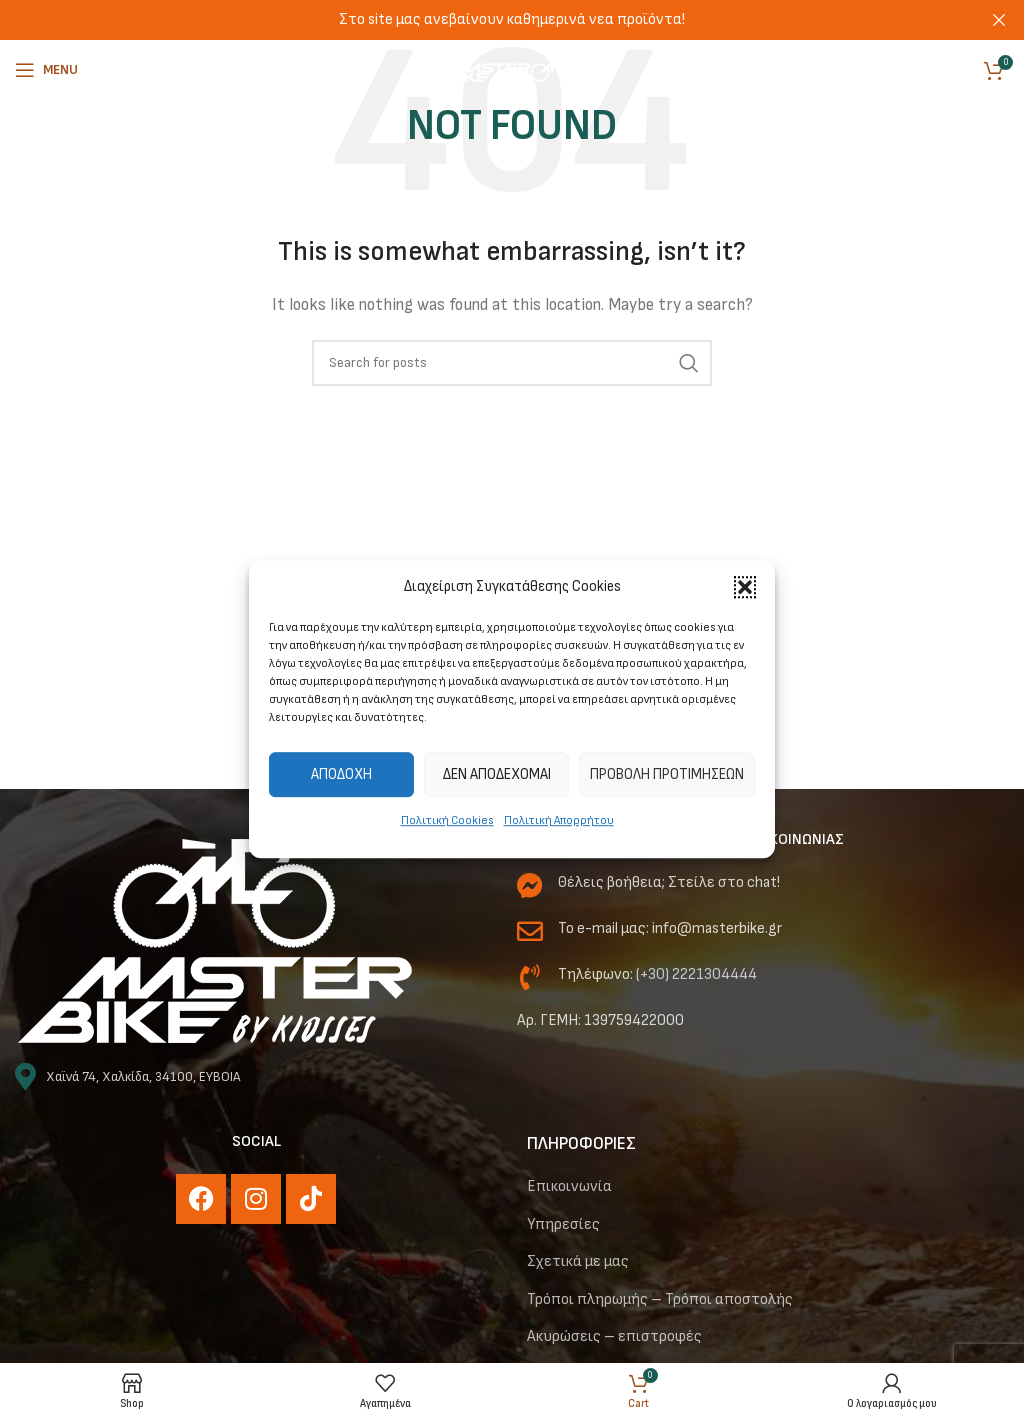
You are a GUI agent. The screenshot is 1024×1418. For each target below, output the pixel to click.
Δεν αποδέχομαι (497, 774)
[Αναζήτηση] (512, 363)
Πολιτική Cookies (447, 820)
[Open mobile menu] (46, 70)
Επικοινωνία (569, 1186)
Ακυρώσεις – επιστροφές (614, 1336)
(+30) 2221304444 (696, 974)
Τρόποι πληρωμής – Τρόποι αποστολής (660, 1299)
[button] (745, 587)
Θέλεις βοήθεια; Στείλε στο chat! (669, 882)
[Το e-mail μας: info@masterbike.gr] (530, 931)
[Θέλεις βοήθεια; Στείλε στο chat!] (530, 885)
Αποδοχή (341, 774)
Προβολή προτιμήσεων (667, 774)
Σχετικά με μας (578, 1261)
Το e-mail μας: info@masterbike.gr (670, 928)
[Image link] (215, 940)
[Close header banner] (999, 20)
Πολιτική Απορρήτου (559, 820)
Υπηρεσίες (563, 1224)
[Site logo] (512, 69)
